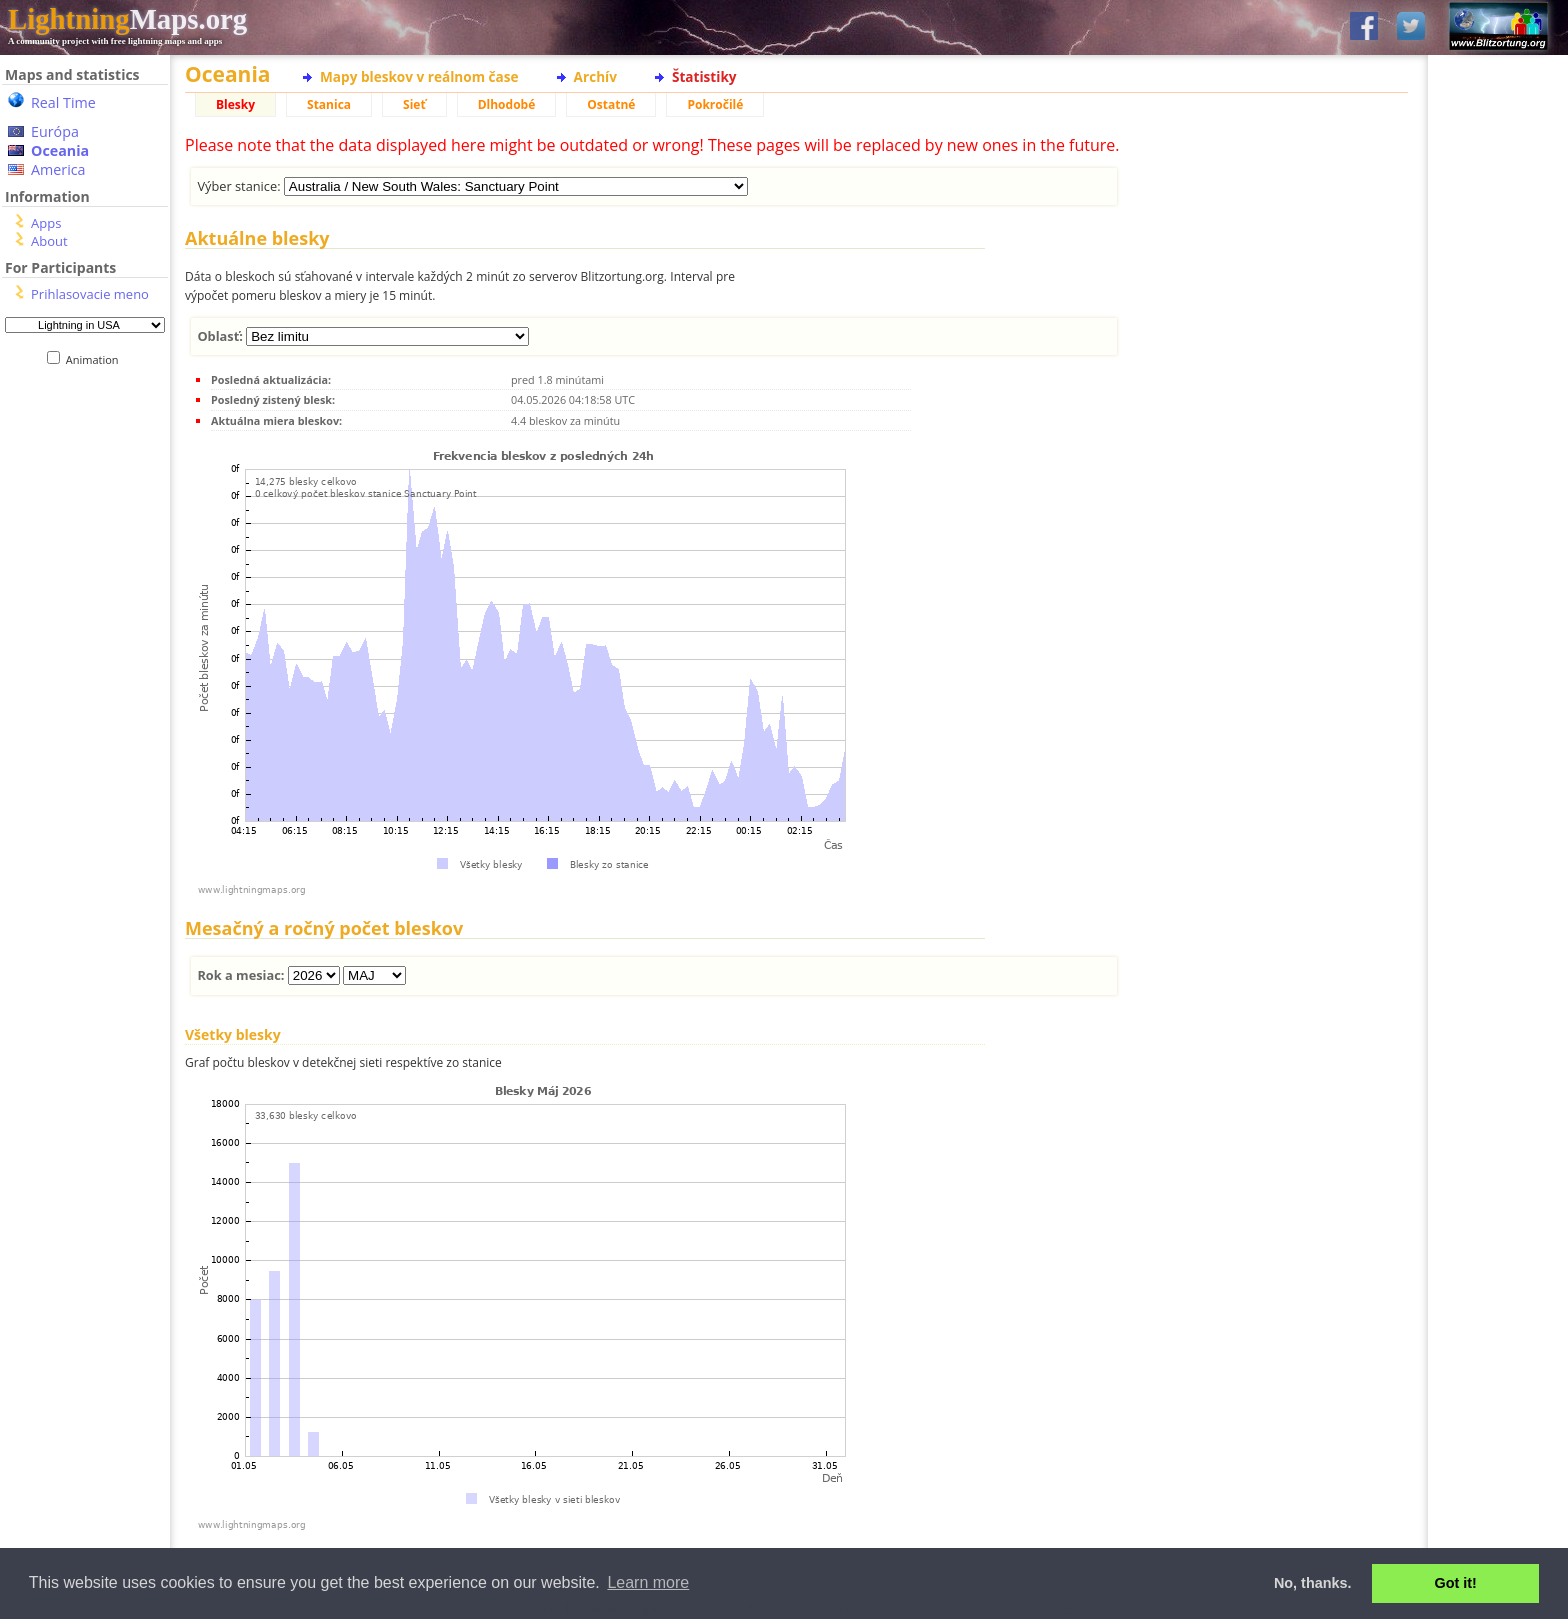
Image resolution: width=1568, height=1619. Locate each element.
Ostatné (611, 104)
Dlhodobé (507, 104)
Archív (595, 76)
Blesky (235, 104)
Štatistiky (704, 76)
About (49, 241)
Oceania (60, 150)
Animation (96, 359)
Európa (55, 131)
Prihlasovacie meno (90, 294)
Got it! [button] (1456, 1583)
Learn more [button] (648, 1582)
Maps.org (127, 19)
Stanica (329, 104)
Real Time (63, 102)
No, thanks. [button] (1313, 1583)
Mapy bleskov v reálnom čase (419, 76)
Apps (46, 223)
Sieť (414, 104)
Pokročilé (715, 104)
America (58, 169)
